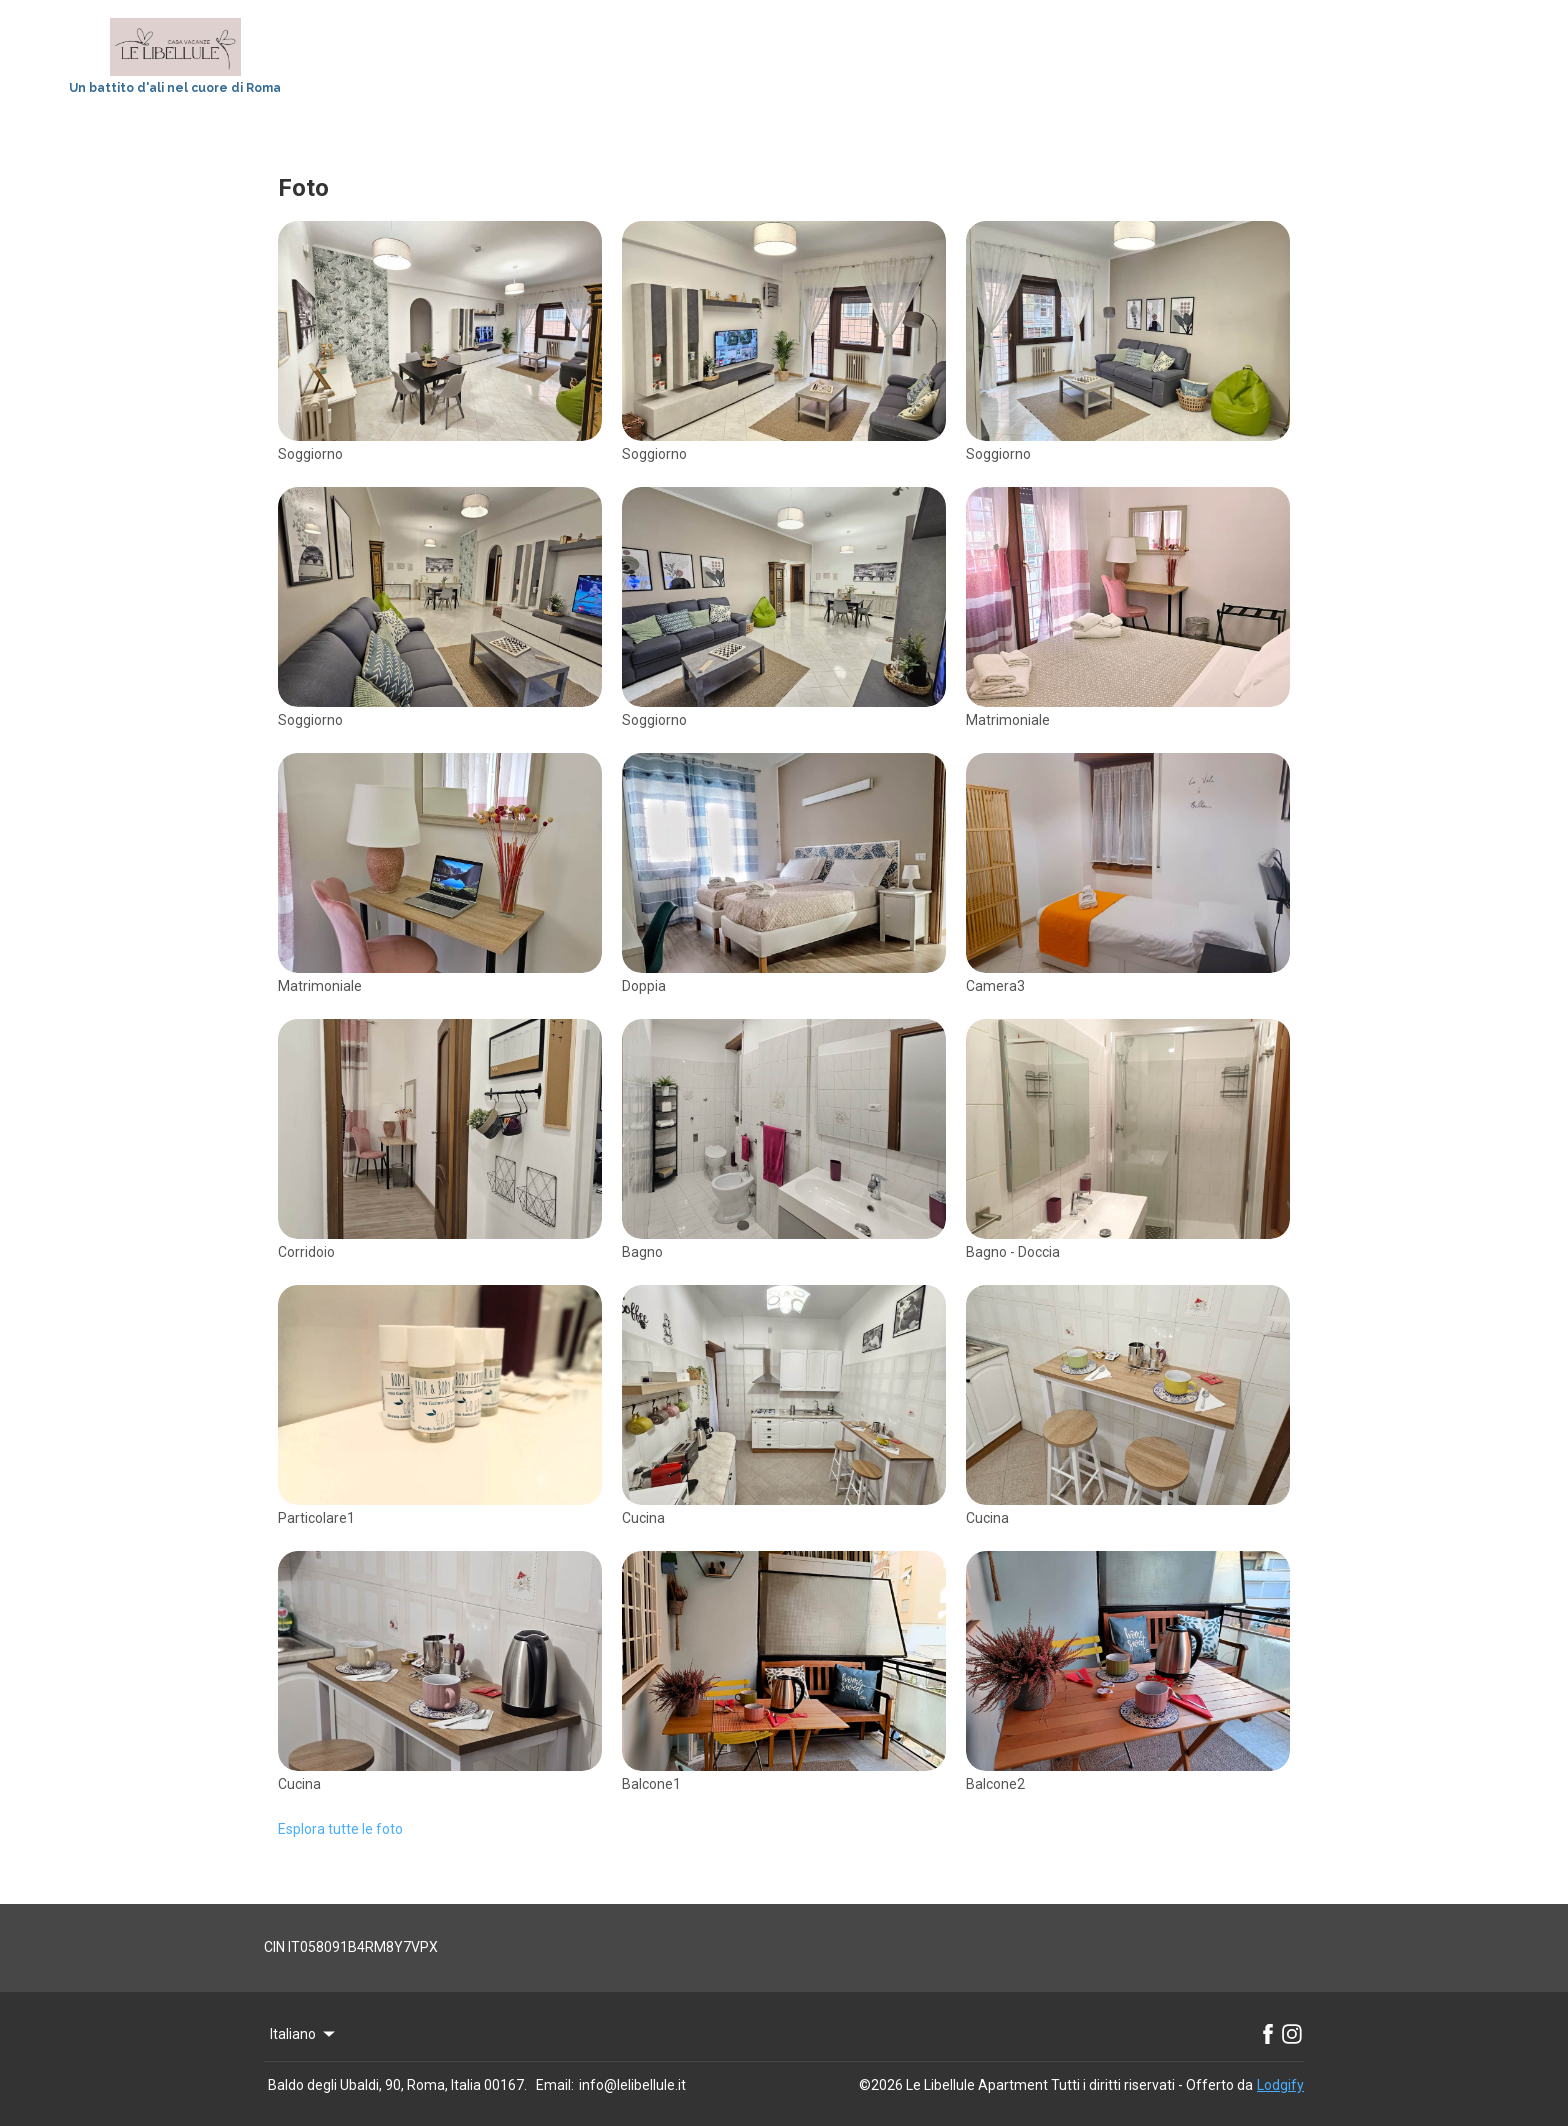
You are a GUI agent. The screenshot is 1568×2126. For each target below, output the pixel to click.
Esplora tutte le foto (340, 1829)
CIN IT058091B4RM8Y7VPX (351, 1947)
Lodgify (1280, 2085)
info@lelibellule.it (632, 2085)
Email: (555, 2085)
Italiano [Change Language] (304, 2034)
